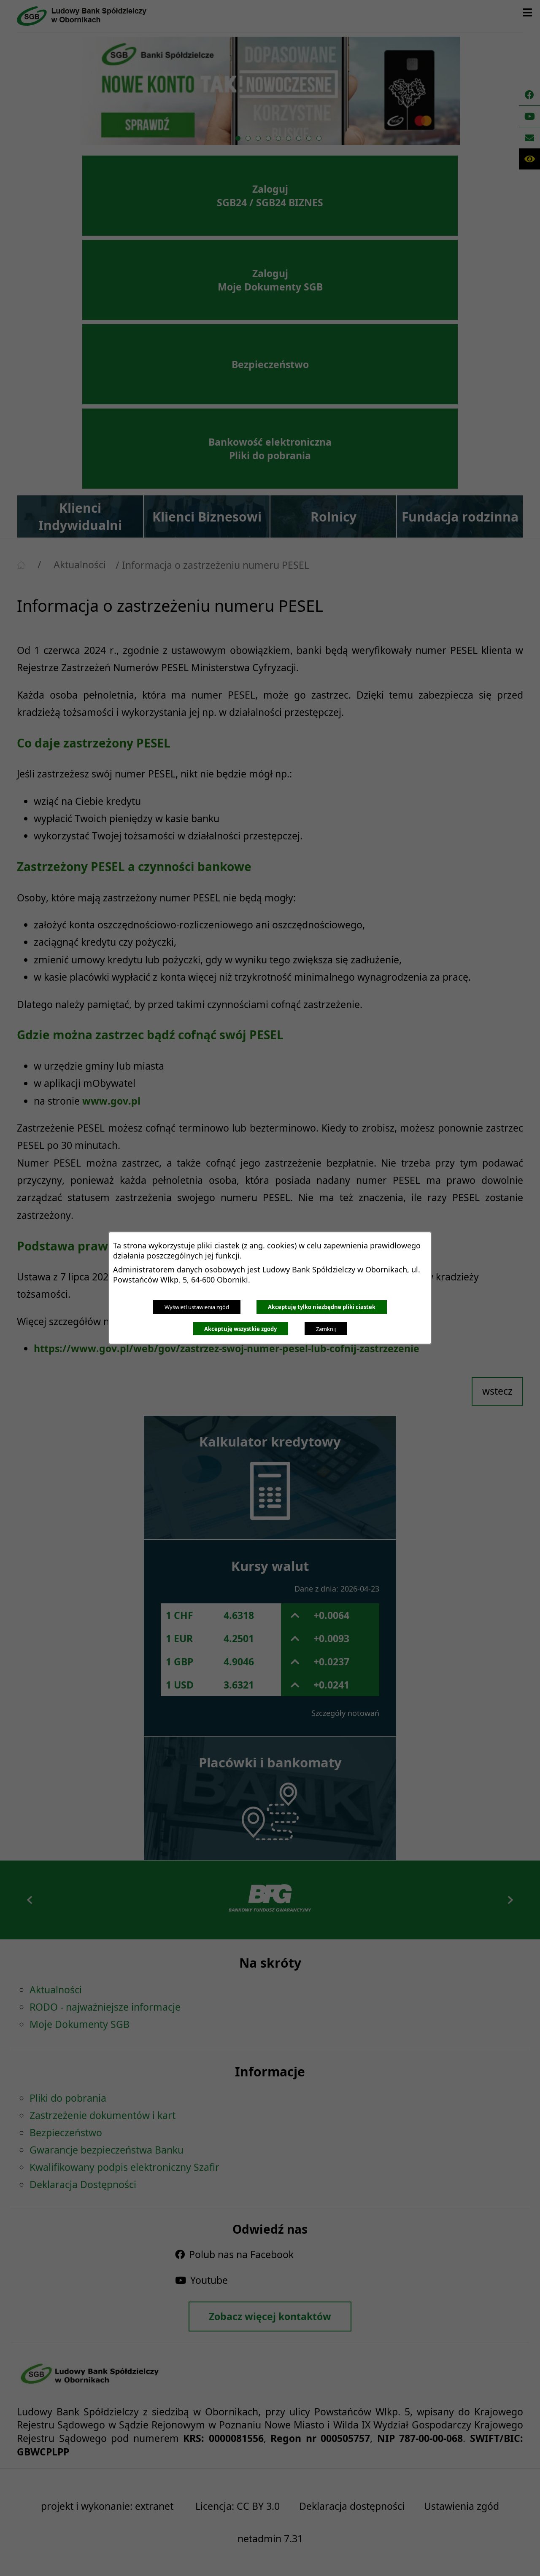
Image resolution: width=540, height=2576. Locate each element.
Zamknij (326, 1329)
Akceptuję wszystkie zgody (240, 1329)
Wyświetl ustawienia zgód (197, 1307)
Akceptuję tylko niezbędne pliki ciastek (321, 1307)
